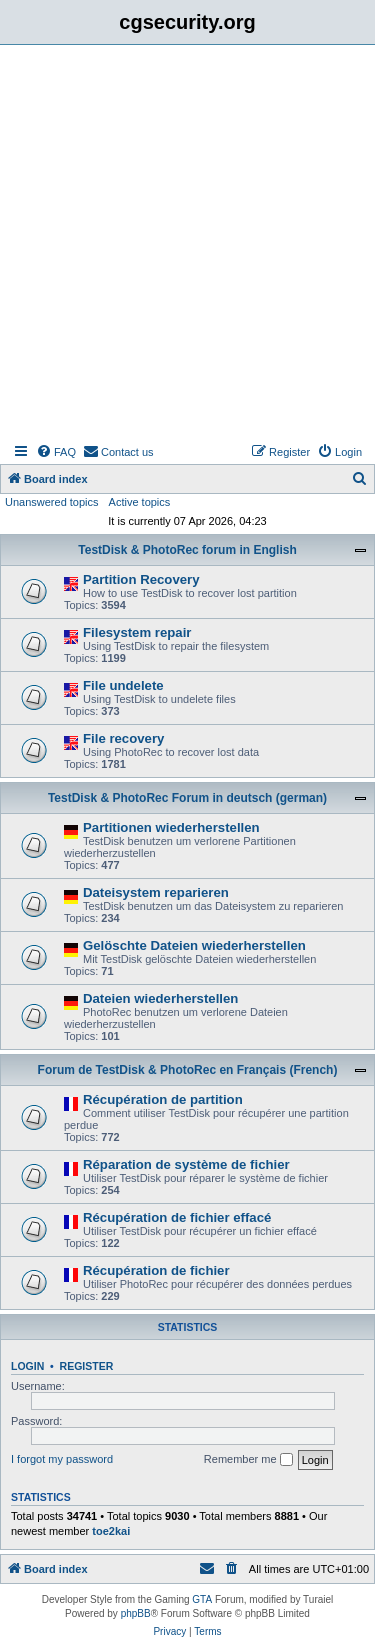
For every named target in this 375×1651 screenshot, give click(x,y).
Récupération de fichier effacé (177, 1217)
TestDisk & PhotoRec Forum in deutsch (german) (187, 798)
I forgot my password (62, 1459)
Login (27, 1366)
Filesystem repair (137, 632)
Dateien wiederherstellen (160, 998)
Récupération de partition (163, 1099)
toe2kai (111, 1531)
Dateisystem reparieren (156, 892)
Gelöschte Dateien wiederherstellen (194, 945)
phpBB (136, 1613)
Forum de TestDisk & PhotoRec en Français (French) (188, 1070)
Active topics (140, 502)
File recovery (123, 738)
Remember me (248, 1460)
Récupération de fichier (156, 1270)
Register (87, 1366)
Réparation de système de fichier (186, 1164)
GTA (202, 1599)
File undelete (123, 685)
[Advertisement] (187, 242)
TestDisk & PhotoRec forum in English (187, 550)
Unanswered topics (52, 502)
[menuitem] (56, 452)
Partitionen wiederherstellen (171, 827)
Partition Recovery (141, 579)
